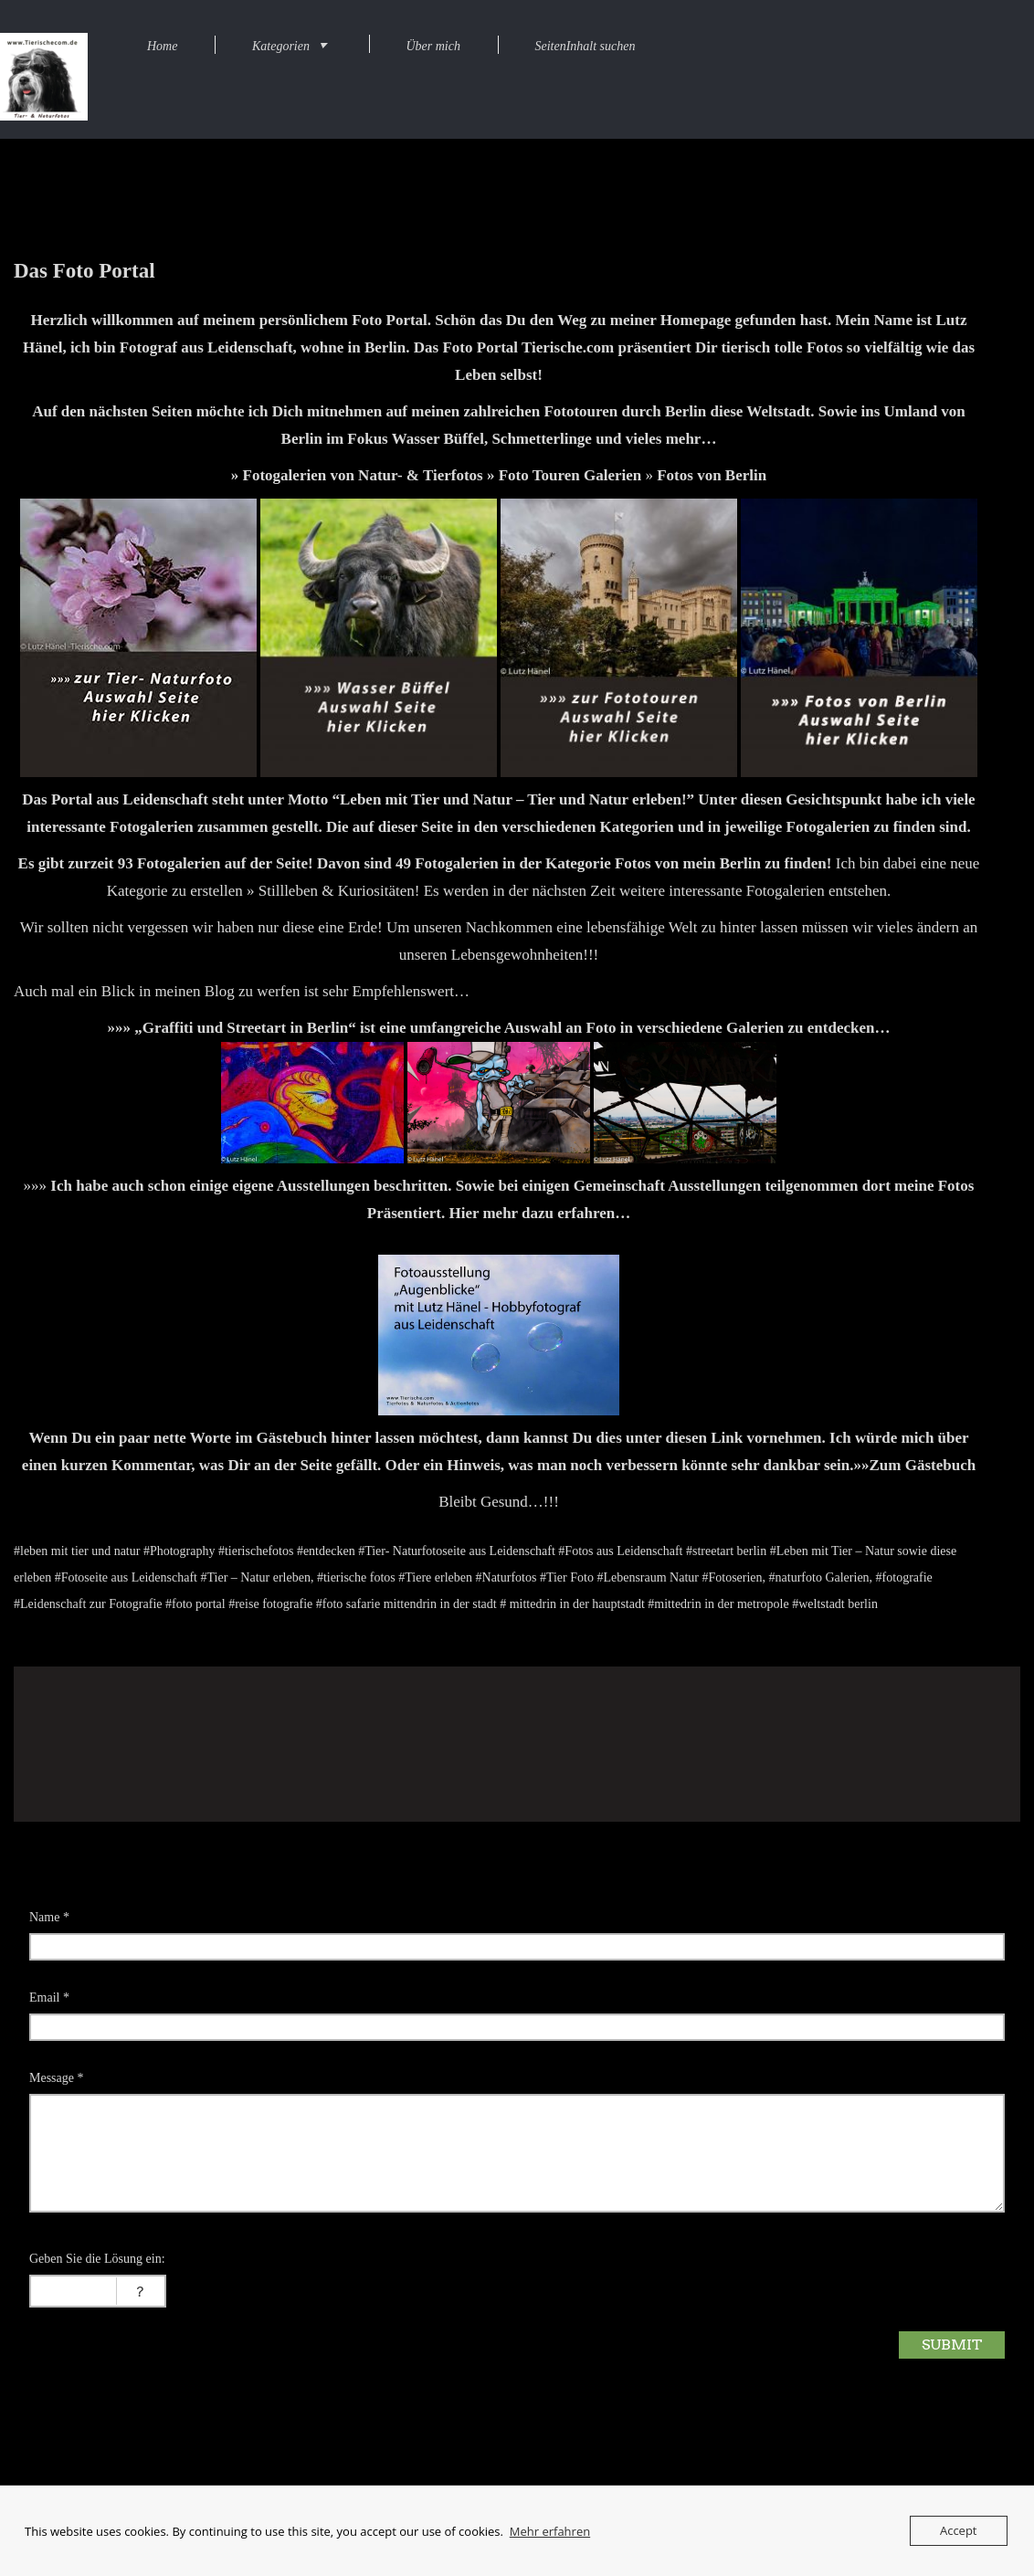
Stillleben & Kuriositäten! (339, 890)
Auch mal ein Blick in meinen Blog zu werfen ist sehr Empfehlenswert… (242, 991)
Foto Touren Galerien (570, 475)
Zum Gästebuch (922, 1465)
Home (162, 46)
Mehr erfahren (550, 2531)
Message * (56, 2078)
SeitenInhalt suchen (584, 46)
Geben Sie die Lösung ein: (97, 2259)
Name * (49, 1917)
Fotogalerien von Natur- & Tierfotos (363, 475)
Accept (958, 2530)
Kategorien (281, 46)
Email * (49, 1997)
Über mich (433, 46)
